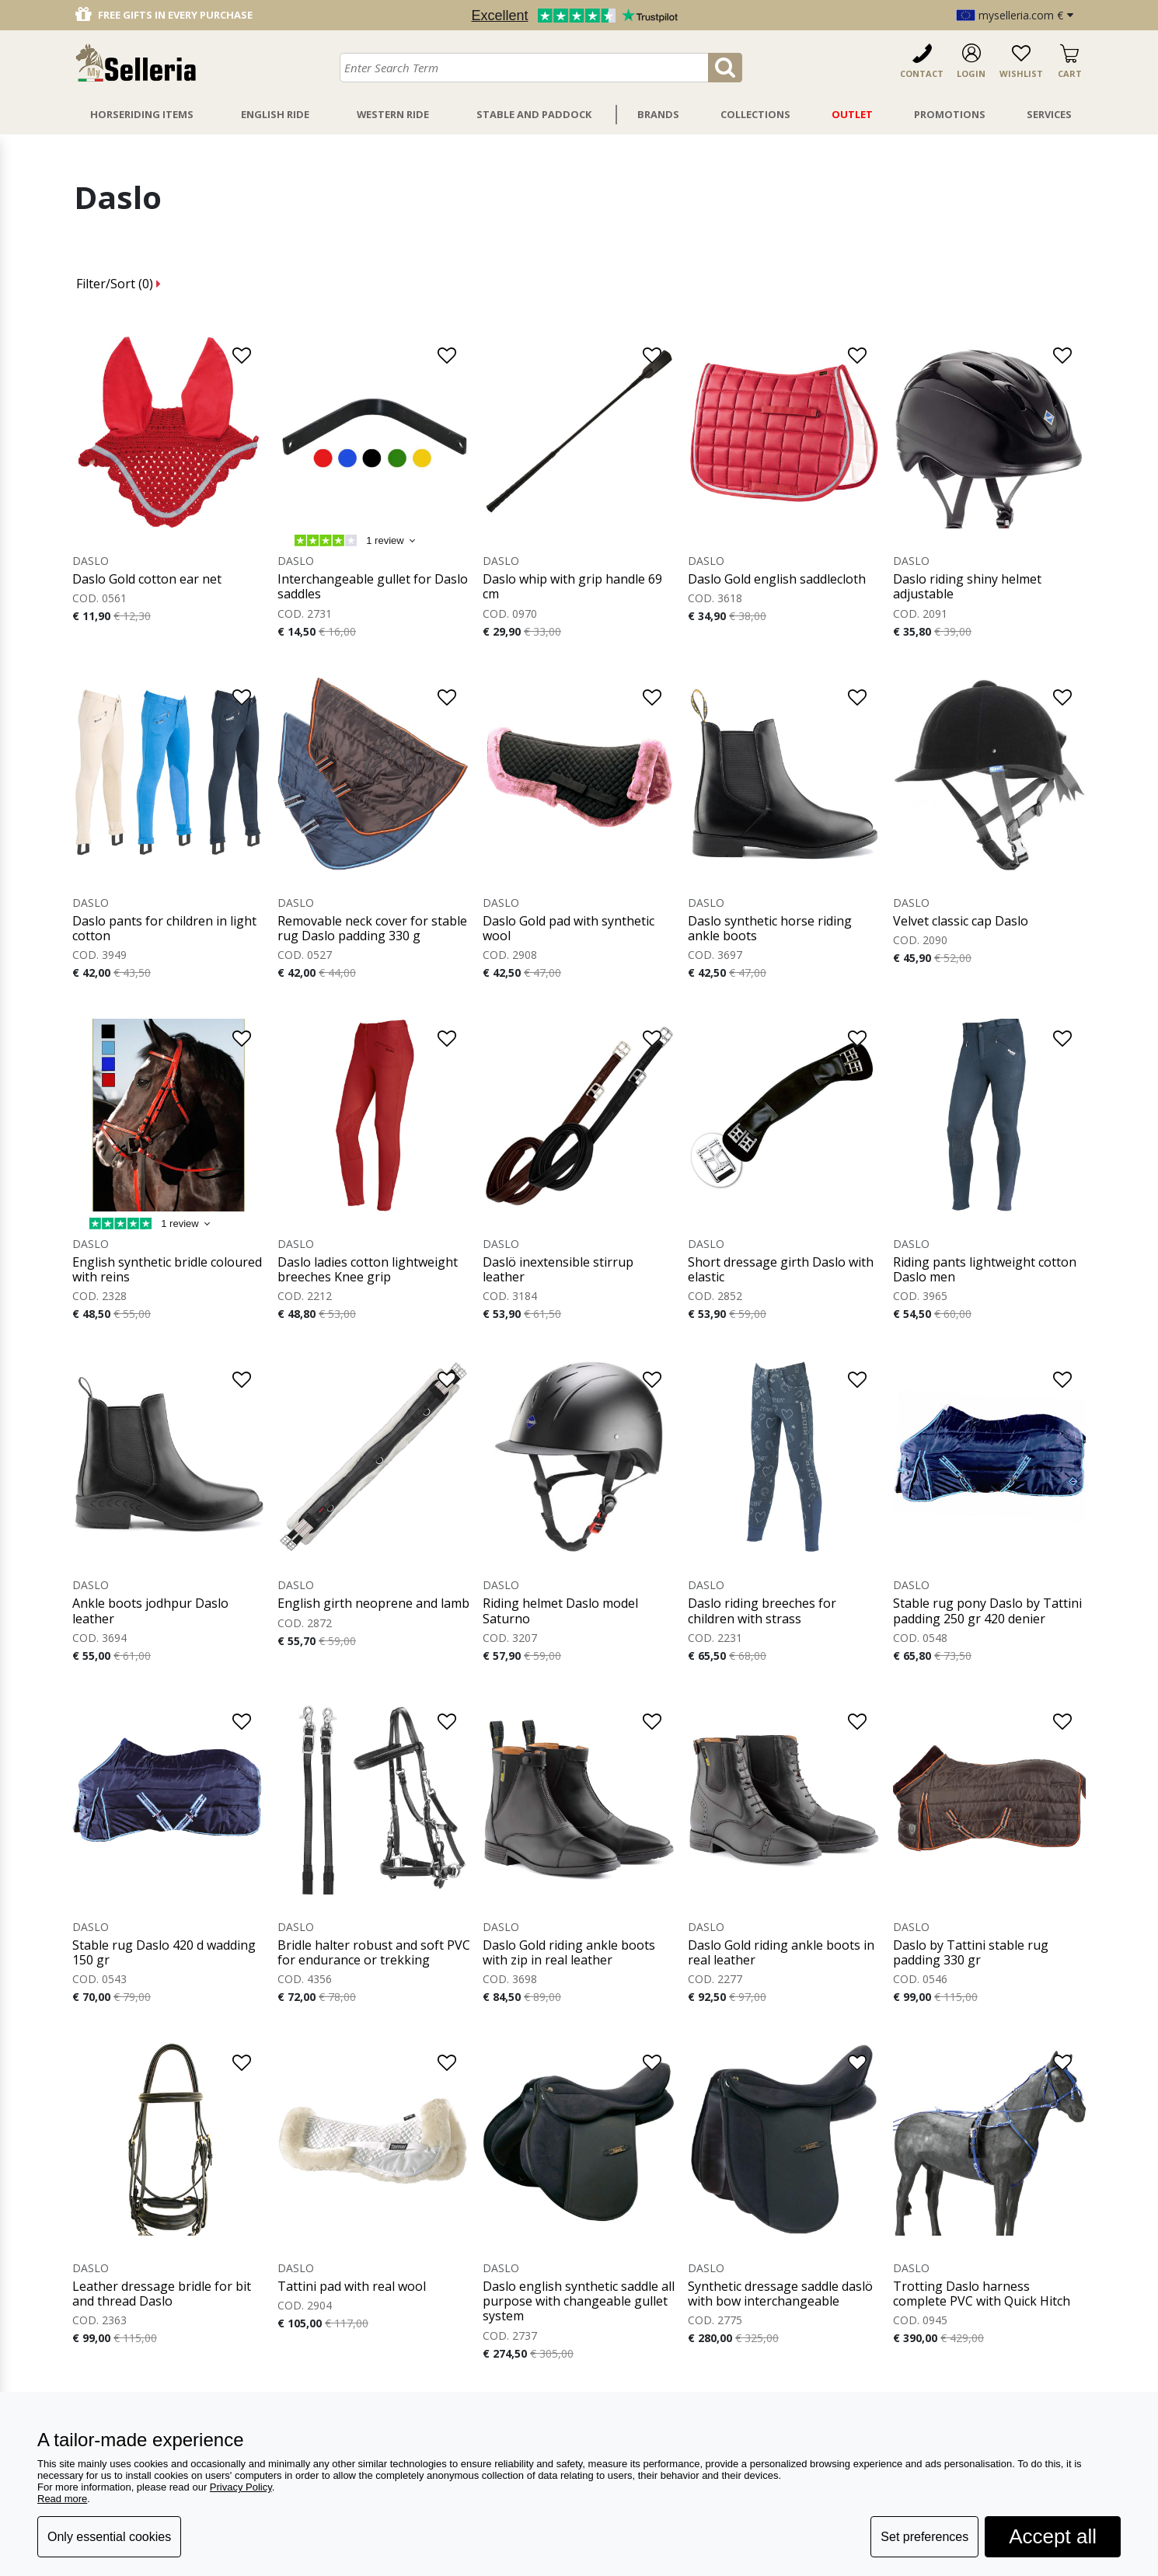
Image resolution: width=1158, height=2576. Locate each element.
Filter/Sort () (118, 283)
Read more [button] (62, 2499)
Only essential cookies (109, 2536)
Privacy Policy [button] (241, 2487)
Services (1049, 114)
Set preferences (924, 2536)
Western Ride (393, 114)
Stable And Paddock (533, 114)
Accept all (1053, 2536)
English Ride (275, 114)
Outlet (852, 114)
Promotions (949, 114)
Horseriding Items (142, 114)
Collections (755, 114)
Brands (658, 114)
